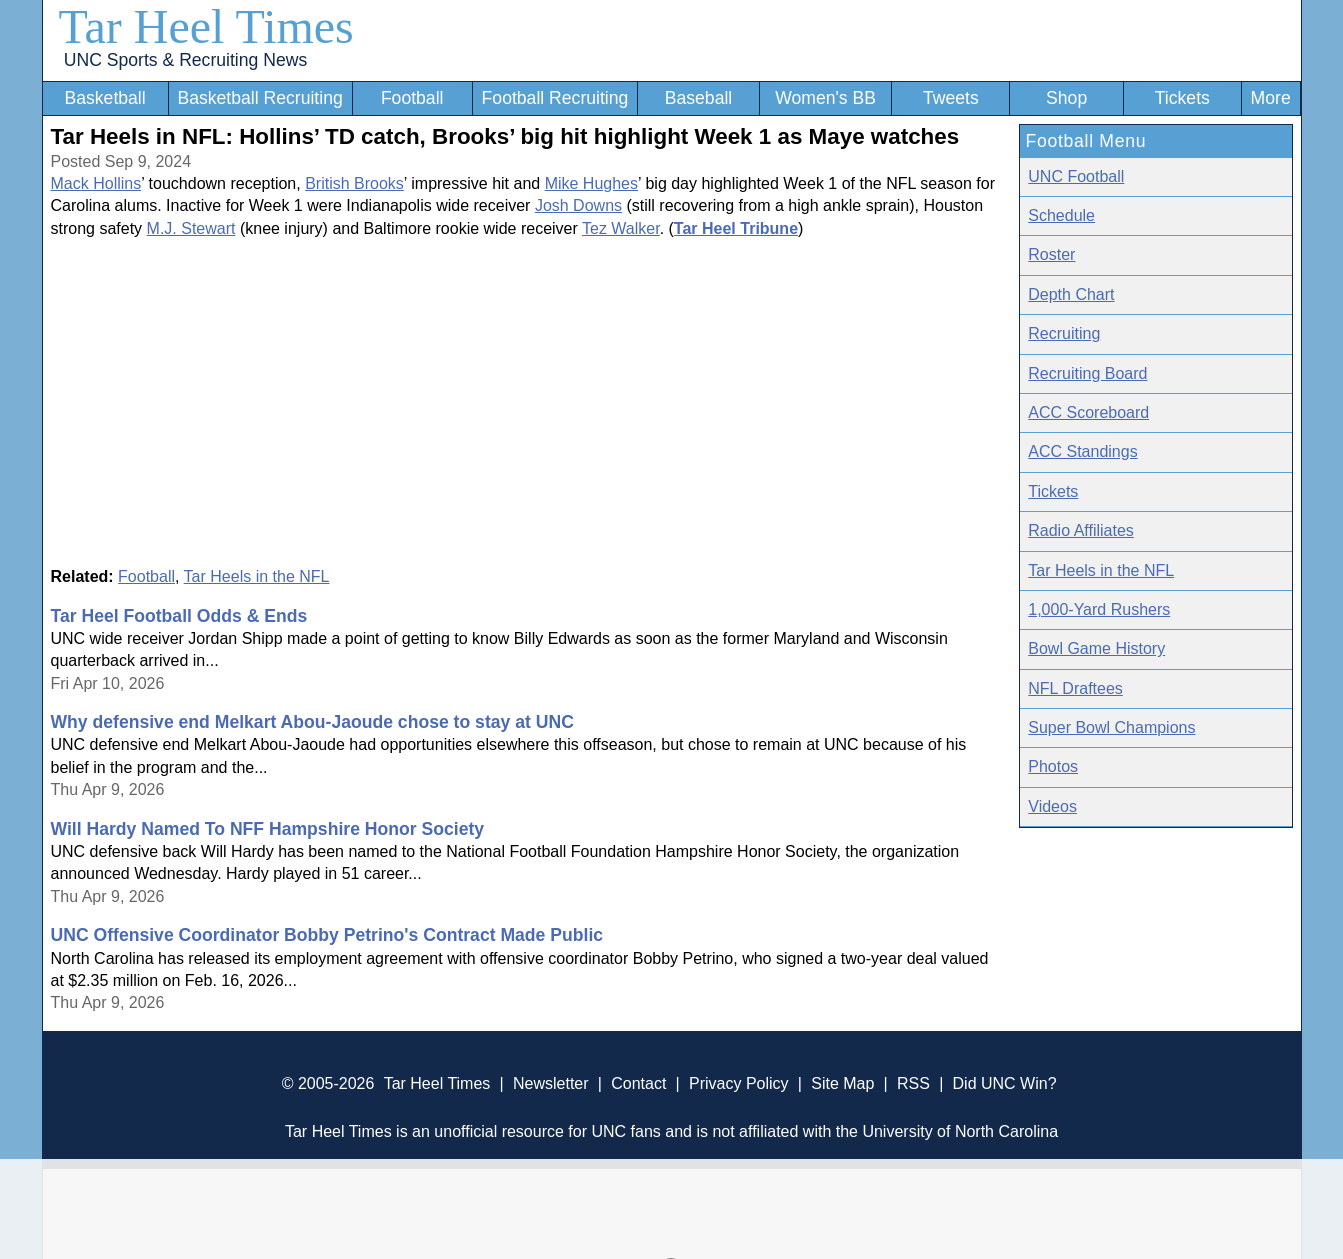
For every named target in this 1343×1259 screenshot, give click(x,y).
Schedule (1061, 215)
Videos (1052, 806)
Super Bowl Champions (1111, 727)
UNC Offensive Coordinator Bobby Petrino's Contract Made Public (327, 935)
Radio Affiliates (1081, 530)
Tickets (1182, 98)
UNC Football (1076, 176)
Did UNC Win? (1005, 1083)
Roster (1051, 254)
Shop (1066, 98)
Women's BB (825, 98)
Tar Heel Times (206, 26)
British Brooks (354, 183)
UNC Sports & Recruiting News (185, 60)
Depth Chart (1071, 294)
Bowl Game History (1096, 648)
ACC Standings (1082, 451)
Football (412, 98)
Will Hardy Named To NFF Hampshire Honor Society (268, 829)
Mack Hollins (96, 183)
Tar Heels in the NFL (257, 576)
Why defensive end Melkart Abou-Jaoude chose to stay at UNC (312, 722)
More (1271, 98)
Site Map (842, 1083)
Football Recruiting (555, 98)
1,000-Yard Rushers (1099, 609)
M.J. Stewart (191, 228)
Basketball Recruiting (259, 98)
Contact (638, 1083)
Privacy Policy (739, 1083)
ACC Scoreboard (1088, 412)
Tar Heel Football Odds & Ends (179, 616)
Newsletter (551, 1083)
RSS (913, 1083)
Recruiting (1064, 333)
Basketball (104, 98)
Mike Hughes (591, 183)
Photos (1053, 766)
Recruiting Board (1087, 373)
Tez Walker (621, 228)
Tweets (951, 98)
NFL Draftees (1075, 688)
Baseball (699, 98)
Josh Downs (578, 205)
